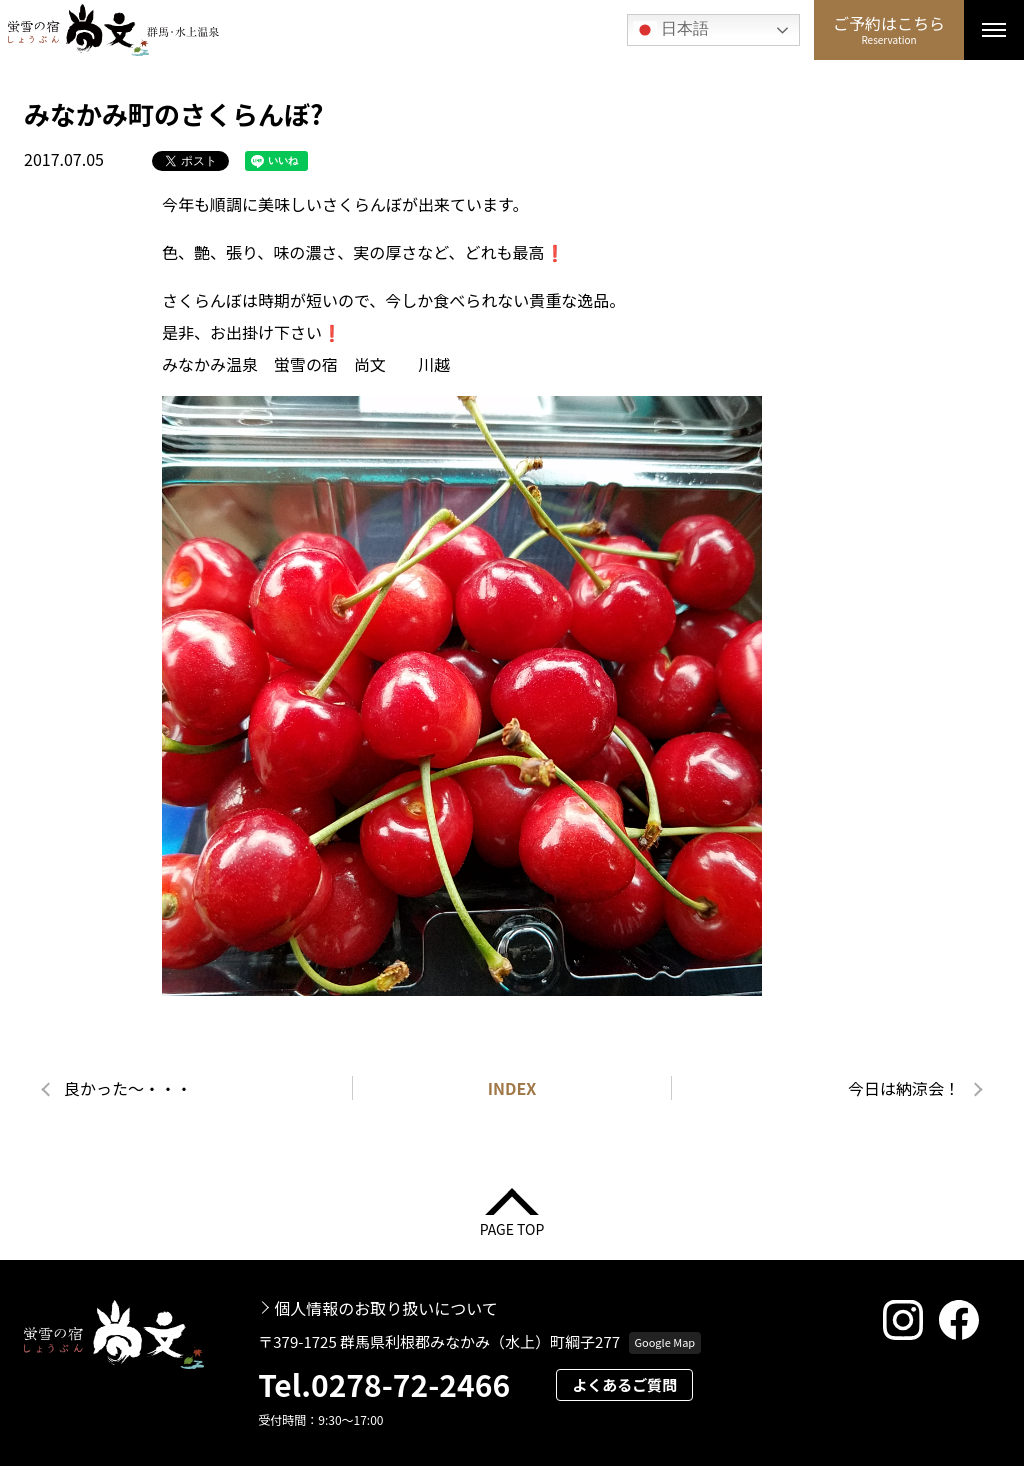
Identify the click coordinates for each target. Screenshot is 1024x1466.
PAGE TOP (512, 1227)
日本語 (671, 30)
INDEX (512, 1088)
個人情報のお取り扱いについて (386, 1308)
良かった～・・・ (128, 1088)
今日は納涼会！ (904, 1088)
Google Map (664, 1342)
